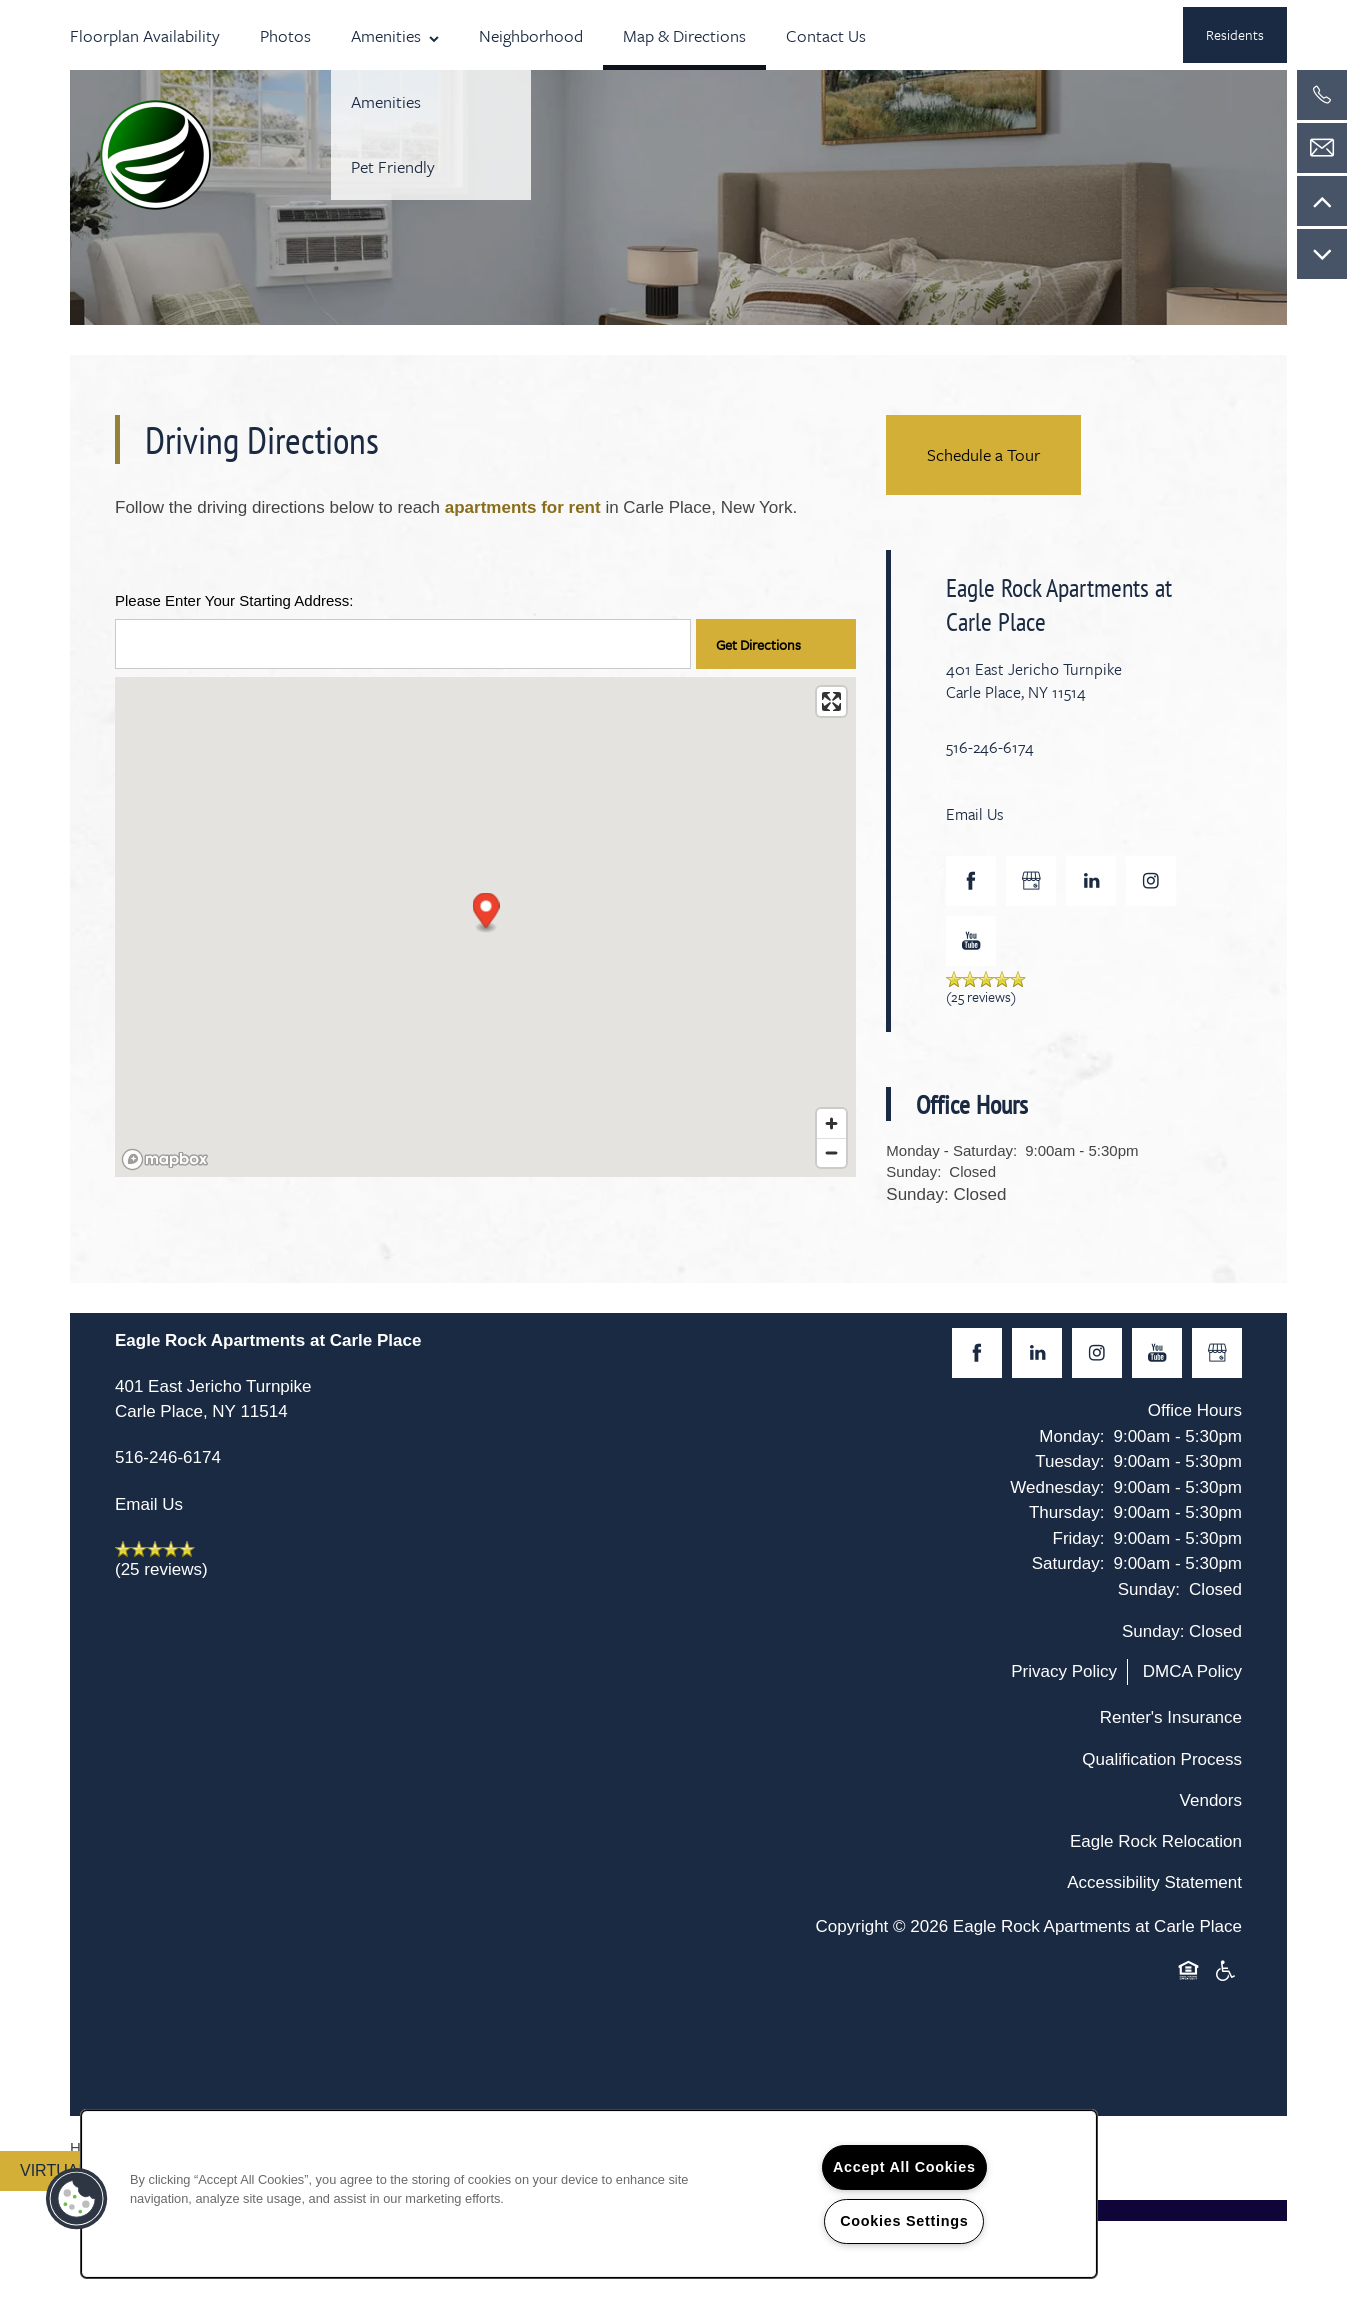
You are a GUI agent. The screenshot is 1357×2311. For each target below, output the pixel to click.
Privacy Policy (1064, 1671)
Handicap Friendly (1226, 1972)
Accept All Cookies (904, 2167)
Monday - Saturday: (951, 1150)
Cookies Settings (904, 2221)
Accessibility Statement (1154, 1882)
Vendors (1211, 1800)
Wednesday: (1057, 1487)
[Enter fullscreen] (831, 701)
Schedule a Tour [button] (983, 454)
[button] (1235, 35)
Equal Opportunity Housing (1192, 1972)
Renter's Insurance (1171, 1717)
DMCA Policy (1192, 1671)
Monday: (1071, 1436)
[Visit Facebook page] (971, 881)
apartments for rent (523, 507)
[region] (589, 2194)
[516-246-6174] (1322, 95)
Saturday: (1068, 1563)
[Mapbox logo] (165, 1159)
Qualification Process (1162, 1759)
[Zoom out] (831, 1152)
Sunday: (913, 1171)
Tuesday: (1069, 1461)
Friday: (1079, 1538)
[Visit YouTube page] (971, 941)
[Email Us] (1322, 148)
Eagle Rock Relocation (1156, 1841)
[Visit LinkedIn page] (1091, 881)
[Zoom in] (831, 1123)
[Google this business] (1031, 881)
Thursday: (1067, 1512)
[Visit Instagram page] (1151, 881)
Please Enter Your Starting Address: (234, 600)
